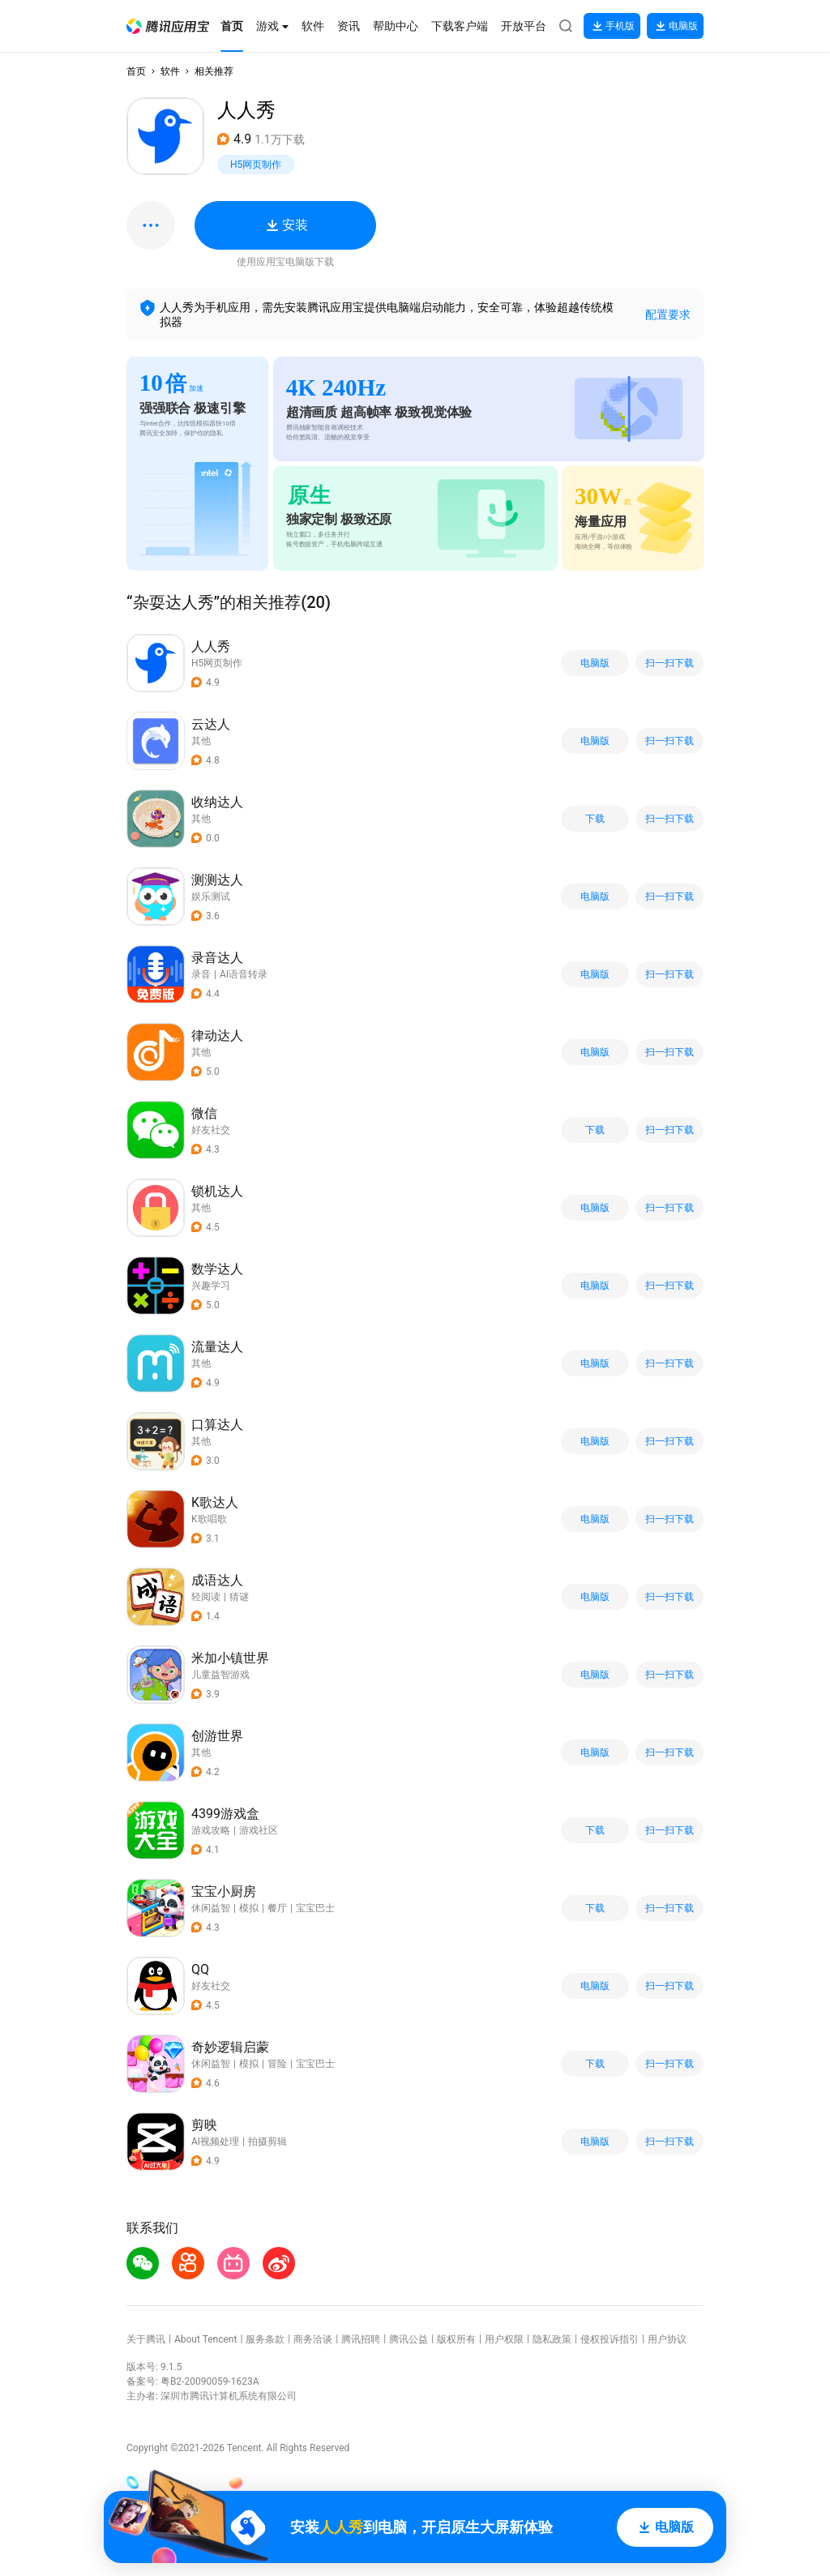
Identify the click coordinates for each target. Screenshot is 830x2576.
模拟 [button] (249, 1908)
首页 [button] (136, 71)
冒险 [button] (277, 2063)
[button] (167, 26)
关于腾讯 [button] (145, 2339)
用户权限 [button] (504, 2339)
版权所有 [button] (456, 2339)
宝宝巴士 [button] (315, 1908)
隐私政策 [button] (552, 2339)
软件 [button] (170, 71)
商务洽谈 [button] (312, 2339)
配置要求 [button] (668, 314)
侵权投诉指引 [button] (609, 2339)
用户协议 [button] (667, 2339)
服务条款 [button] (265, 2339)
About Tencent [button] (205, 2339)
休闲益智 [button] (210, 1908)
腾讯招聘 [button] (360, 2339)
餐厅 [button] (277, 1908)
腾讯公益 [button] (408, 2339)
